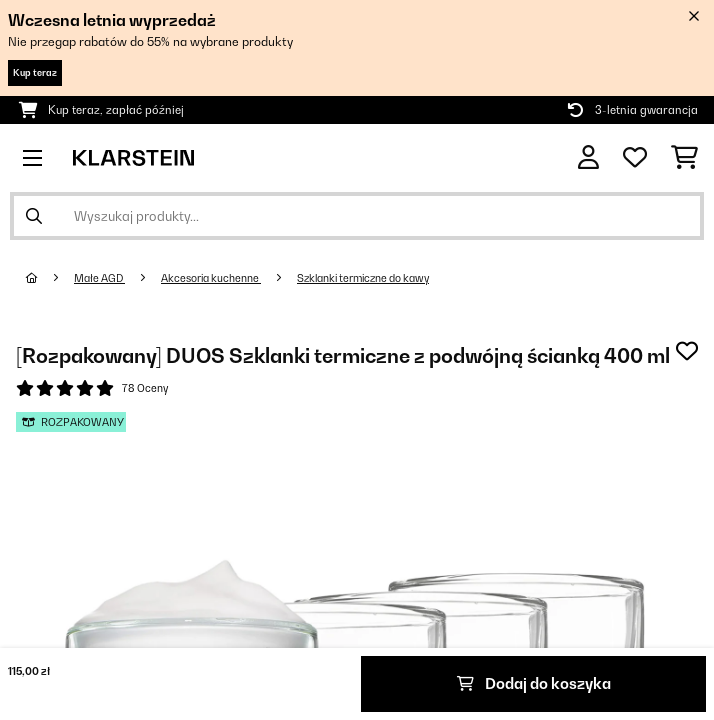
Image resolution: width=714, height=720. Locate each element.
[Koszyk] (684, 158)
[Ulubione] (635, 158)
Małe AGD (99, 278)
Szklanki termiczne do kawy (363, 278)
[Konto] (588, 157)
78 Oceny (145, 388)
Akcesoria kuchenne (211, 278)
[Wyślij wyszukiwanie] (34, 216)
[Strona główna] (50, 278)
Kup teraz (35, 72)
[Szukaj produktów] (357, 216)
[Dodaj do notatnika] (687, 351)
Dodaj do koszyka (534, 683)
